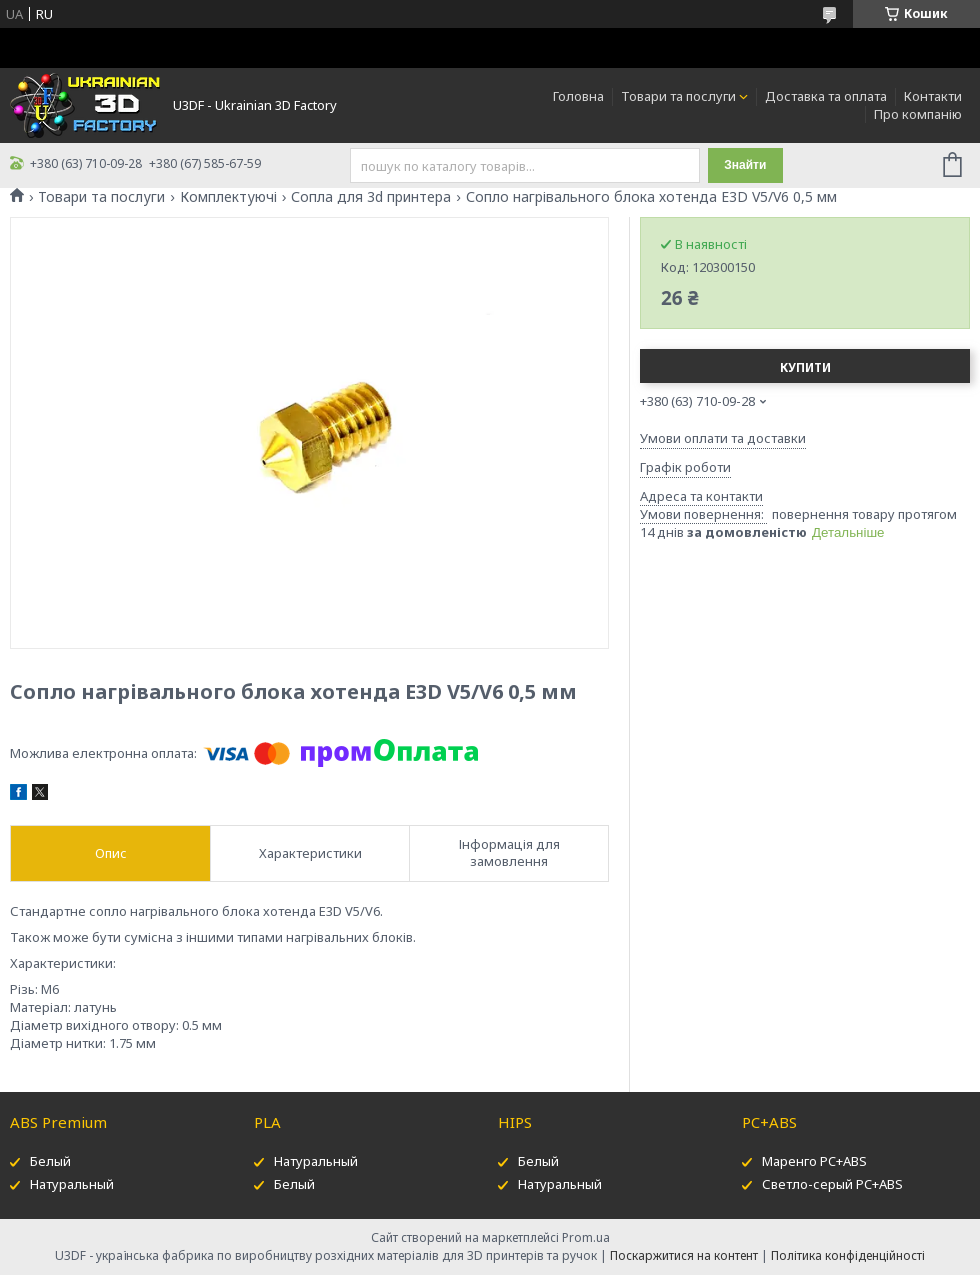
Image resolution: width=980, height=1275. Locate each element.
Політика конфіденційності (848, 1255)
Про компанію (918, 114)
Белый (50, 1161)
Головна (578, 96)
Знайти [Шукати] (745, 165)
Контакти (933, 96)
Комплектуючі (228, 197)
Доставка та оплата (826, 96)
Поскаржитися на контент (684, 1255)
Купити (805, 367)
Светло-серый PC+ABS (832, 1184)
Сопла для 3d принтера (371, 197)
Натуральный (72, 1184)
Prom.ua (586, 1237)
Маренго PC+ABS (814, 1161)
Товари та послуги (678, 96)
